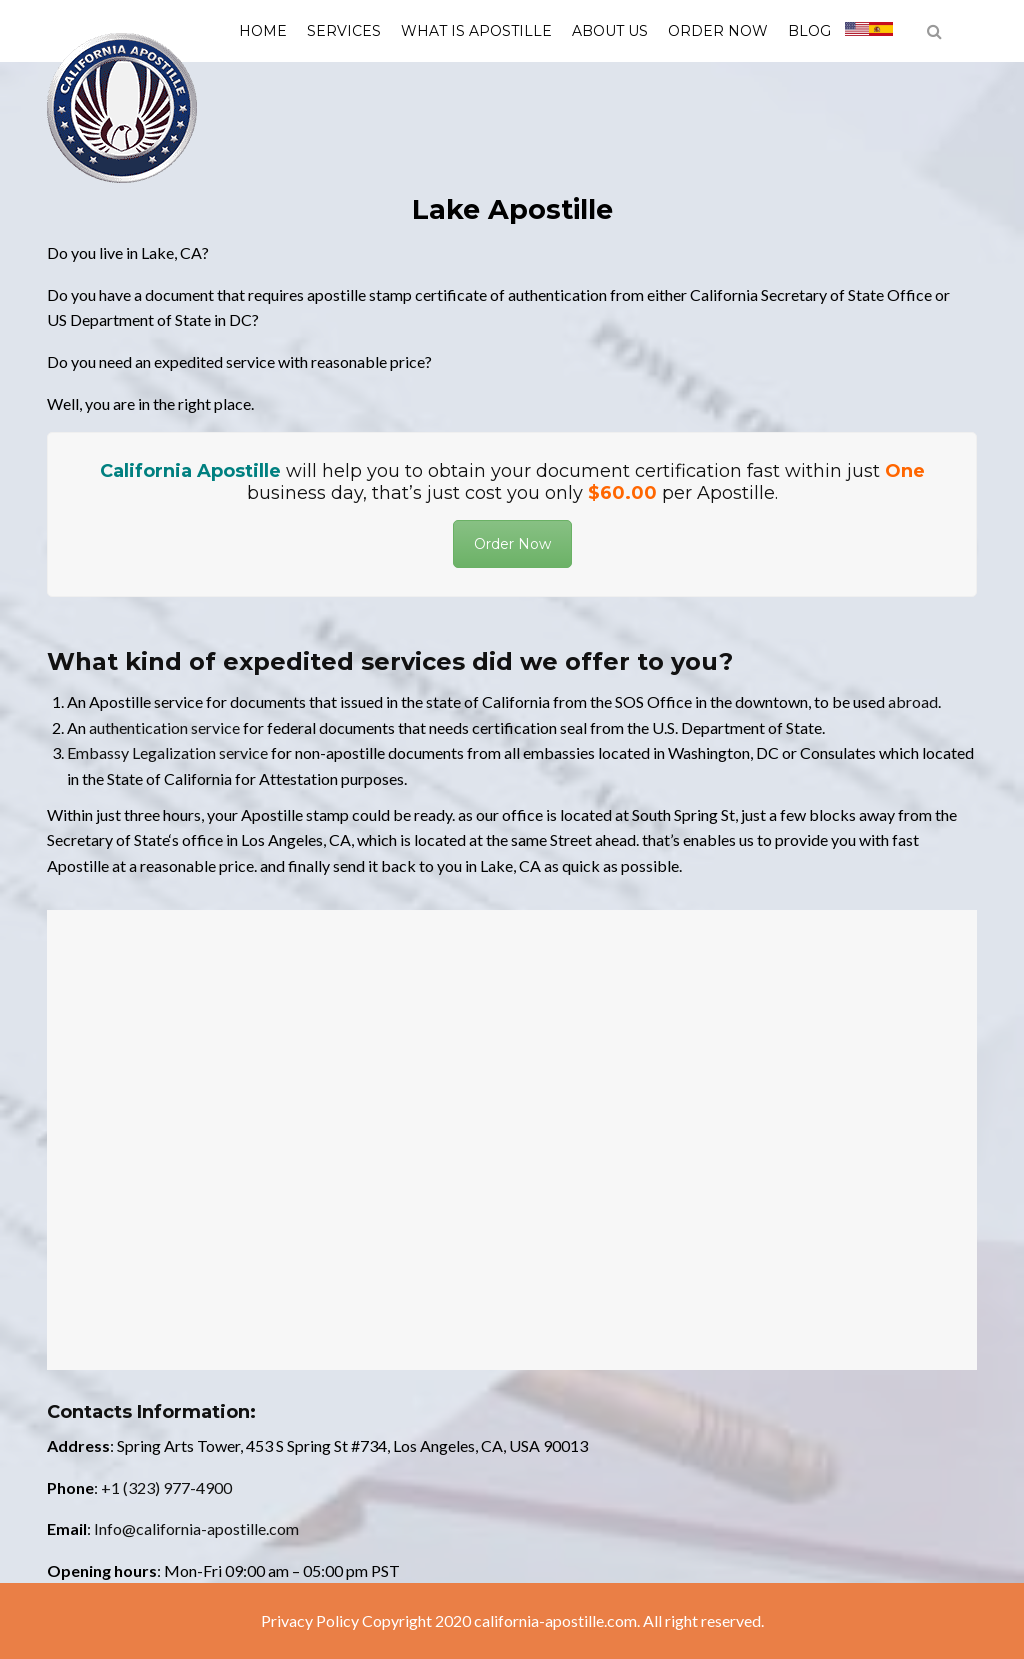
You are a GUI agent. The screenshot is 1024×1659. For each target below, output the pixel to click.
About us (610, 31)
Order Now (718, 31)
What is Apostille (476, 31)
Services (344, 31)
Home (263, 31)
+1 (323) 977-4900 (166, 1487)
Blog (809, 31)
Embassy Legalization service (167, 752)
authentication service (164, 727)
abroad (913, 701)
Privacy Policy (310, 1620)
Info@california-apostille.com (196, 1528)
